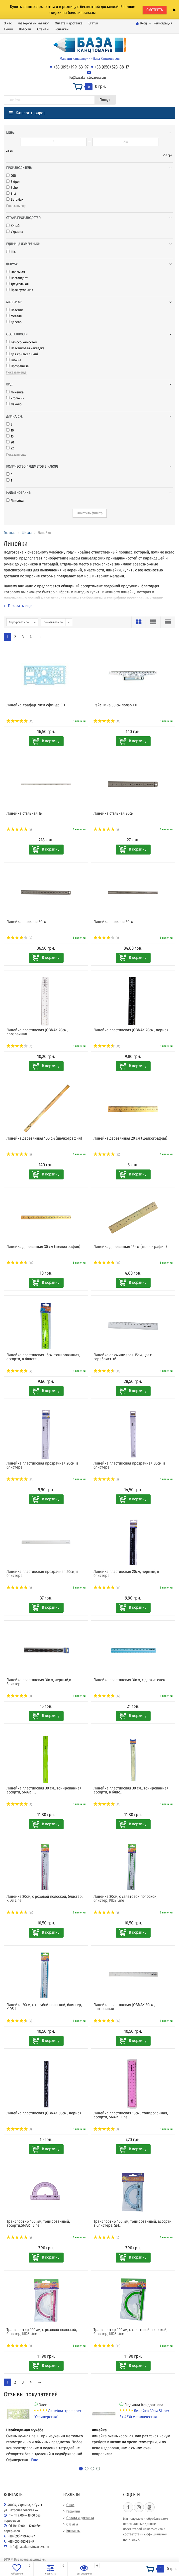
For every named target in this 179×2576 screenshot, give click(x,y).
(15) (106, 1588)
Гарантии (73, 2511)
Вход (141, 23)
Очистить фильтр (89, 513)
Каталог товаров (27, 113)
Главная (9, 533)
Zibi (11, 193)
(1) (19, 829)
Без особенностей (21, 342)
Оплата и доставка (69, 23)
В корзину (50, 740)
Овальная (15, 272)
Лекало (13, 404)
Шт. (11, 252)
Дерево (13, 322)
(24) (106, 721)
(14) (19, 1479)
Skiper (13, 182)
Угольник (15, 398)
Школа (27, 533)
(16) (106, 1371)
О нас (8, 23)
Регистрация (163, 23)
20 (10, 442)
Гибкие (13, 360)
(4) (19, 938)
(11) (106, 1046)
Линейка (15, 392)
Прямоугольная (19, 290)
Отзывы (43, 29)
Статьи (93, 23)
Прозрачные (17, 366)
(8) (19, 1046)
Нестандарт (17, 278)
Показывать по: (53, 622)
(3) (106, 1912)
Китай (13, 226)
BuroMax (14, 199)
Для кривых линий (22, 354)
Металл (14, 316)
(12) (106, 1154)
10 (10, 430)
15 (9, 436)
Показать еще (16, 206)
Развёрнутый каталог (33, 23)
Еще (34, 2459)
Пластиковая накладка (25, 348)
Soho (12, 187)
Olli (11, 176)
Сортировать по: (19, 622)
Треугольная (17, 284)
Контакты (62, 29)
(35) (19, 721)
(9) (19, 1804)
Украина (14, 232)
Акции (8, 29)
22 (10, 448)
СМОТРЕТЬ (154, 9)
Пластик (14, 310)
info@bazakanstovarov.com (86, 77)
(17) (19, 1912)
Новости (25, 29)
